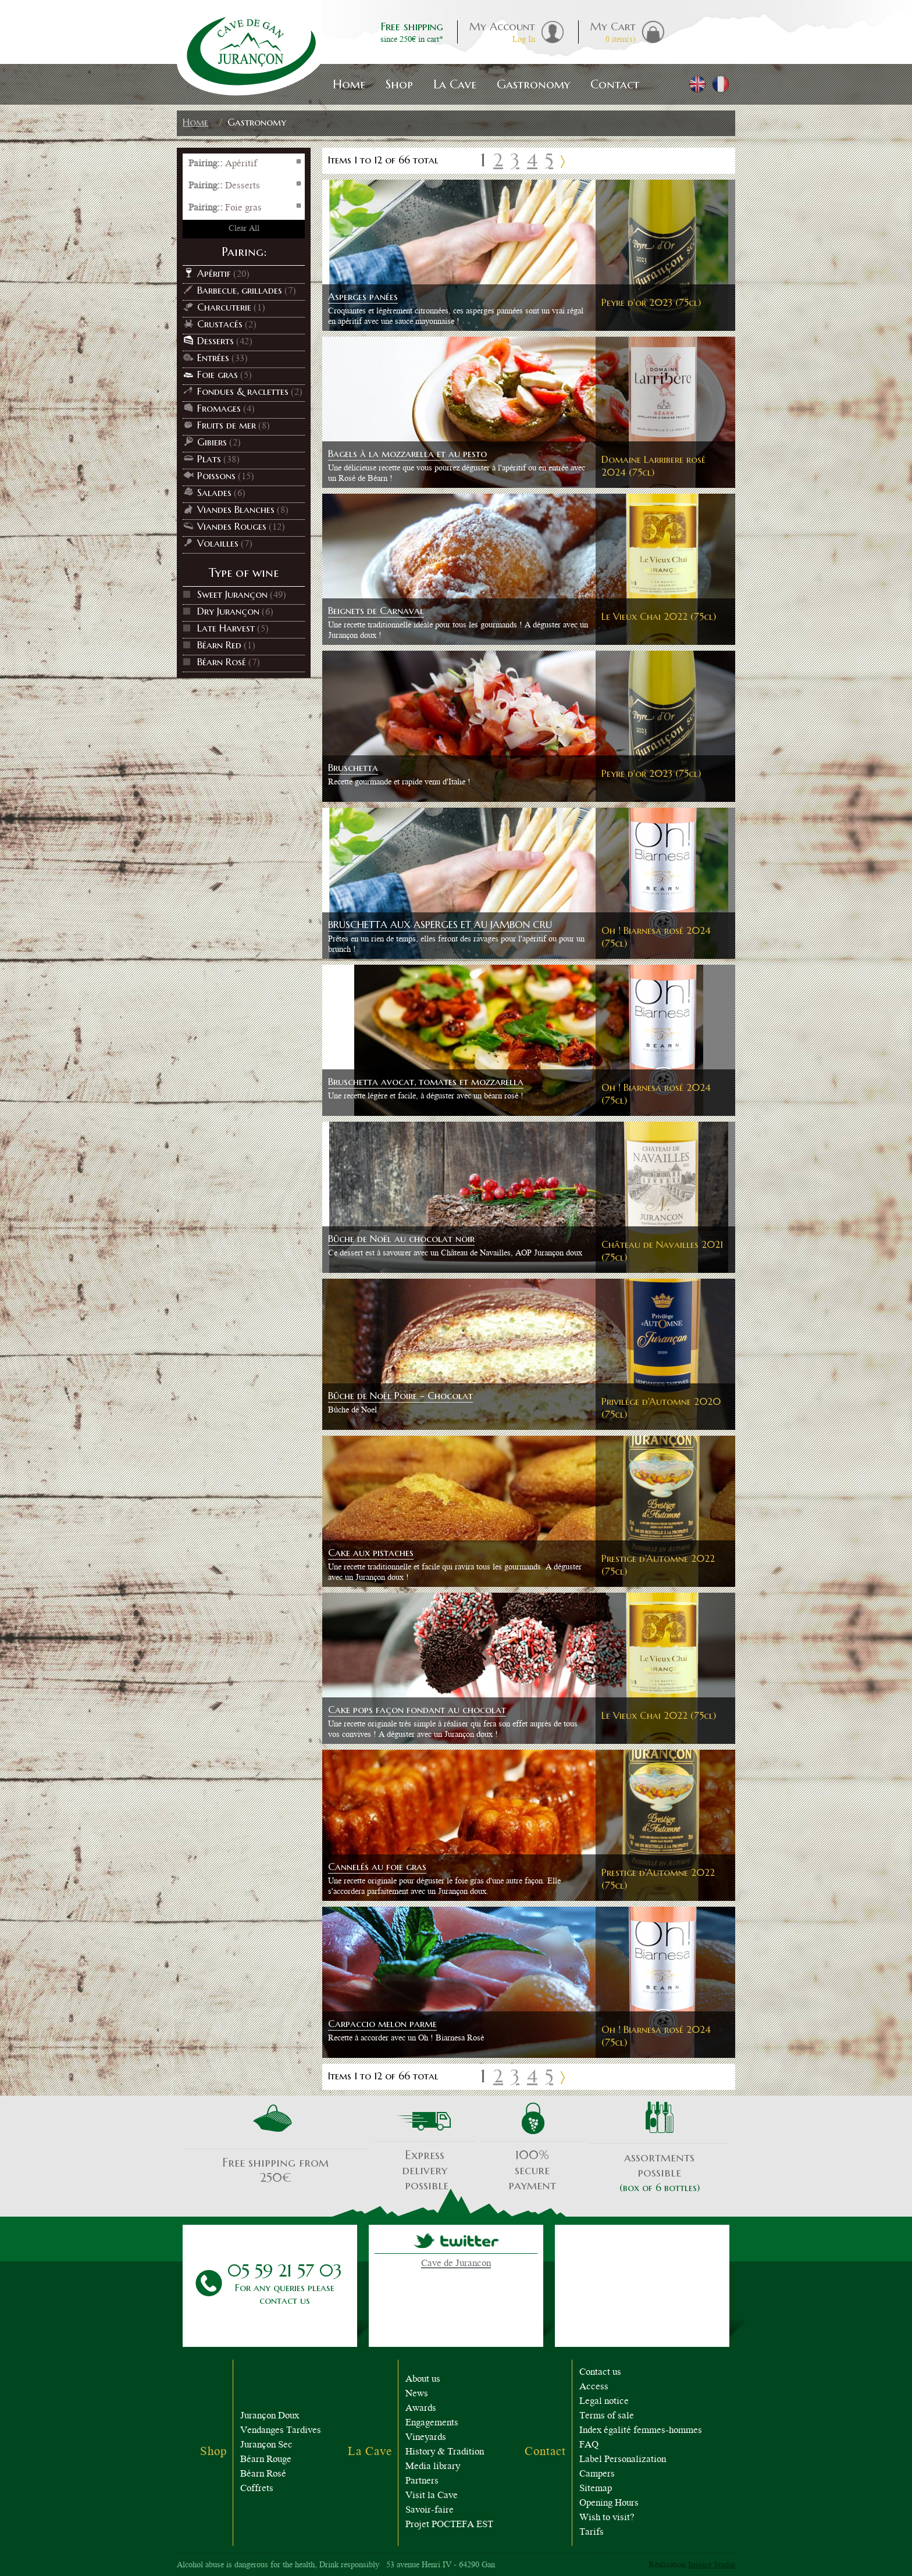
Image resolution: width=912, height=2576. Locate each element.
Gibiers (212, 442)
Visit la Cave (431, 2496)
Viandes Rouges (231, 526)
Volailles (217, 543)
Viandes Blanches (236, 509)
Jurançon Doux (269, 2416)
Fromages (219, 408)
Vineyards (425, 2438)
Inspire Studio (711, 2565)
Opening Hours (609, 2503)
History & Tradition (444, 2452)
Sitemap (595, 2489)
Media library (432, 2467)
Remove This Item (299, 162)
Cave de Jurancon (456, 2264)
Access (593, 2387)
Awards (420, 2409)
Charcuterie (224, 307)
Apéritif (214, 273)
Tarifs (591, 2532)
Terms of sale (606, 2416)
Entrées (213, 357)
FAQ (588, 2445)
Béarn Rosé (221, 661)
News (416, 2394)
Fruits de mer (226, 425)
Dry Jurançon (228, 611)
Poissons (216, 475)
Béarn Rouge (265, 2460)
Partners (422, 2481)
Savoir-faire (429, 2510)
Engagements (431, 2423)
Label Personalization (622, 2460)
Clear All (244, 229)
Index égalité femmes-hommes (640, 2431)
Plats (209, 458)
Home (195, 122)
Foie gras (217, 374)
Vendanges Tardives (280, 2431)
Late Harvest (226, 628)
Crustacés (220, 323)
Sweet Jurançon (232, 594)
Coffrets (256, 2489)
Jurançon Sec (266, 2445)
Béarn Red (219, 644)
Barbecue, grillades (239, 290)
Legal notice (604, 2402)
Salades (214, 492)
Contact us (600, 2373)
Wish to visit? (607, 2518)
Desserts (215, 340)
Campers (597, 2474)
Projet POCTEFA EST (449, 2525)
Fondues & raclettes (242, 391)
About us (422, 2379)
